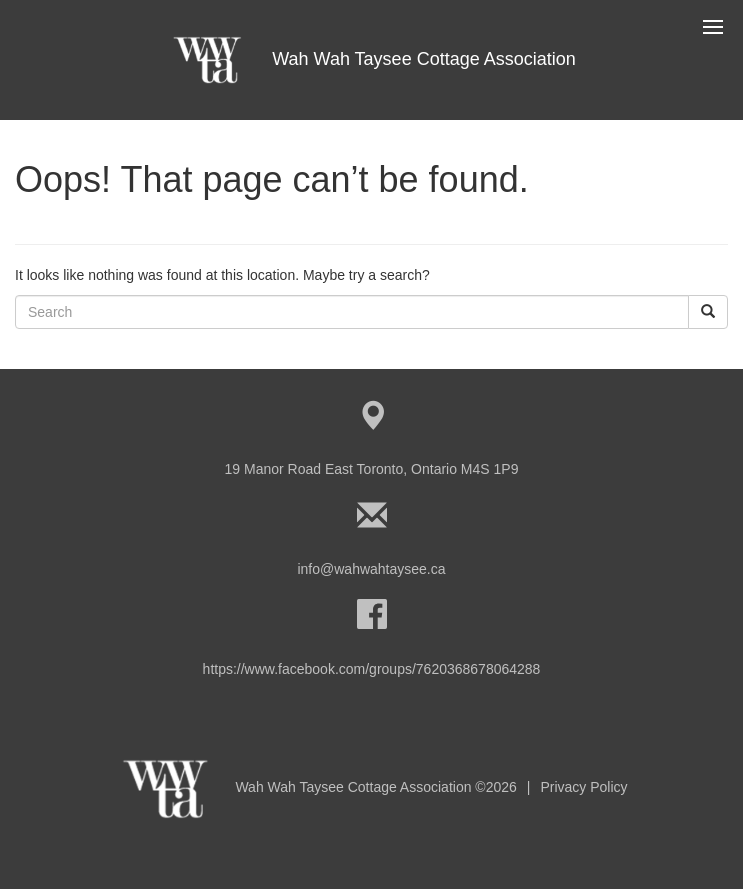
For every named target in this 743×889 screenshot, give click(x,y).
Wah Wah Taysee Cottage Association (371, 59)
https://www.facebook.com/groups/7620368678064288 (372, 669)
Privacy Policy (583, 787)
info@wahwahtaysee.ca (371, 569)
